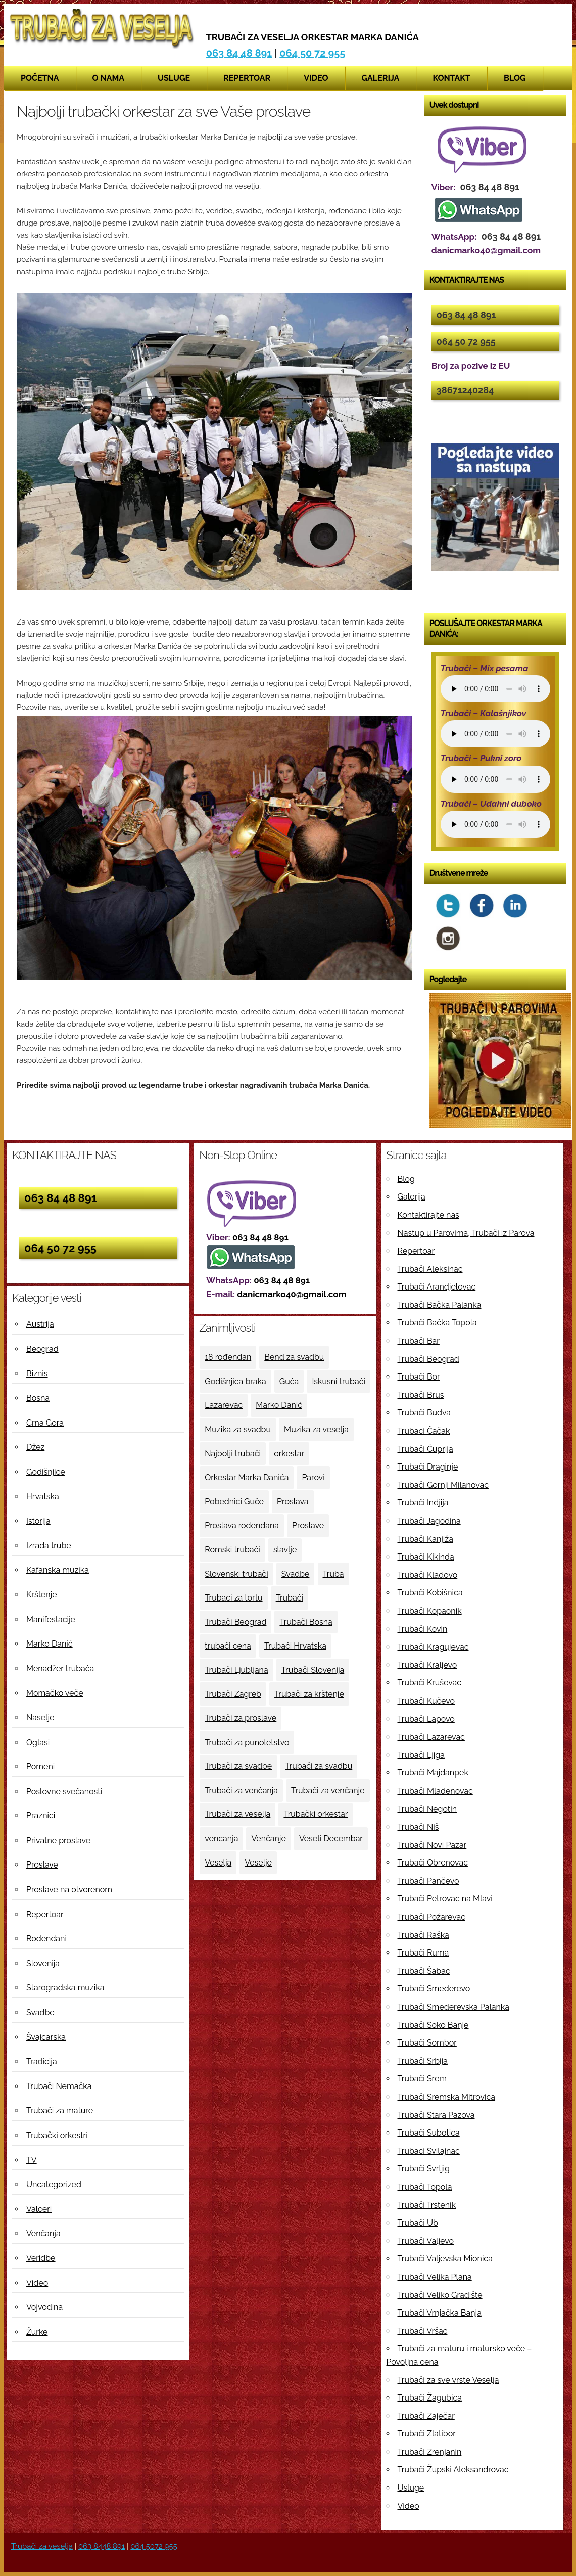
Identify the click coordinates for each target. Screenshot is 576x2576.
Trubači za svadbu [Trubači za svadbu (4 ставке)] (318, 1766)
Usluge (174, 78)
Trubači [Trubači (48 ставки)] (289, 1598)
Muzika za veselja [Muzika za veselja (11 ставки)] (316, 1429)
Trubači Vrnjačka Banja (440, 2313)
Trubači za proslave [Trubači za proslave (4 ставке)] (240, 1718)
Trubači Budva (424, 1412)
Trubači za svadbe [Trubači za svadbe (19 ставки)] (238, 1766)
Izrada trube (48, 1545)
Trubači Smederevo (434, 1988)
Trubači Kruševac (430, 1682)
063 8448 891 (101, 2546)
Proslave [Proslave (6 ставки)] (308, 1525)
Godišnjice (45, 1472)
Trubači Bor (419, 1377)
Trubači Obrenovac (433, 1863)
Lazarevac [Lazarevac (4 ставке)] (224, 1405)
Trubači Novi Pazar (432, 1845)
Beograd (42, 1349)
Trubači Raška (423, 1935)
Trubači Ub (418, 2223)
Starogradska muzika (65, 1987)
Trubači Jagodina (429, 1521)
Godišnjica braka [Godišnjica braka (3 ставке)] (235, 1381)
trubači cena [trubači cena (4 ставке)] (228, 1646)
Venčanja (43, 2233)
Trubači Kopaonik (430, 1611)
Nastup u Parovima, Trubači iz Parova (466, 1233)
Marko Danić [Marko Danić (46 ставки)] (279, 1405)
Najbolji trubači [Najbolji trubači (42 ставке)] (233, 1453)
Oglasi (38, 1742)
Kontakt (451, 78)
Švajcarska (46, 2037)
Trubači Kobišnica (430, 1592)
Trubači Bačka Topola (437, 1322)
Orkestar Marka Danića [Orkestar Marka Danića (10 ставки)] (247, 1477)
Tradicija (41, 2061)
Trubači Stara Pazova (436, 2115)
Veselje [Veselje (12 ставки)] (258, 1863)
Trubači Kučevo (426, 1701)
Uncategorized (53, 2184)
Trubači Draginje (428, 1467)
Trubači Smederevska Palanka (454, 2007)
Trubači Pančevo (428, 1881)
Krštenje (41, 1595)
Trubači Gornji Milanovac (443, 1485)
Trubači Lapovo (426, 1719)
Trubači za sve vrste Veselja (448, 2380)
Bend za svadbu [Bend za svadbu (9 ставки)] (294, 1357)
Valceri (39, 2209)
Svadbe (40, 2012)
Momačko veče (54, 1693)
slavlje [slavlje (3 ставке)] (285, 1550)
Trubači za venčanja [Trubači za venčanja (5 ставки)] (241, 1790)
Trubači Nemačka (58, 2086)
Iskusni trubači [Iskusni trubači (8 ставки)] (338, 1381)
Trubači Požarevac (431, 1917)
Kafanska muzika (57, 1570)
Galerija (381, 78)
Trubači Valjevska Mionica (445, 2258)
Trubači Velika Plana (435, 2277)
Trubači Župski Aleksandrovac (453, 2469)
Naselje (40, 1717)
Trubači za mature (59, 2110)
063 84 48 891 (239, 53)
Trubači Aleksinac (430, 1269)
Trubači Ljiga (421, 1755)
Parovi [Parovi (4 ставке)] (313, 1477)
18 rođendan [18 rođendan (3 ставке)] (228, 1357)
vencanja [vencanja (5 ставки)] (221, 1838)
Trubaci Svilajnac (429, 2151)
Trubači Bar (419, 1341)
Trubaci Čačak (424, 1431)
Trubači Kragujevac (433, 1647)
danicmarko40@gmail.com (291, 1294)
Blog (515, 78)
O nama (108, 78)
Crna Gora (45, 1423)
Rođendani (46, 1938)
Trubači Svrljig (424, 2168)
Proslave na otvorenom (69, 1889)
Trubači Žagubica (430, 2398)
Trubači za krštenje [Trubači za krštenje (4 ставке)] (309, 1694)
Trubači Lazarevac (431, 1737)
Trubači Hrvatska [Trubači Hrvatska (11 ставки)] (295, 1646)
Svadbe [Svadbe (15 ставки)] (295, 1574)
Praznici (40, 1815)
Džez (35, 1447)
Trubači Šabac (424, 1971)
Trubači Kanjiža (425, 1539)
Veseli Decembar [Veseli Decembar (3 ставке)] (331, 1838)
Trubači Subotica (429, 2133)
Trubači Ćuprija (425, 1449)
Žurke (36, 2332)
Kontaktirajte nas (428, 1215)
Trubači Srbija (423, 2061)
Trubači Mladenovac (435, 1791)
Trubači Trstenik (427, 2205)
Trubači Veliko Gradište (440, 2295)
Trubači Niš (418, 1827)
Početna (40, 78)
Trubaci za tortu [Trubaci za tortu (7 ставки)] (233, 1598)
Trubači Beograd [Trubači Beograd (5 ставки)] (235, 1622)
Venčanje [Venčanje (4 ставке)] (268, 1838)
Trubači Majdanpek (433, 1773)
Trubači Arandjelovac (437, 1287)
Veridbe (41, 2258)
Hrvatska (42, 1496)
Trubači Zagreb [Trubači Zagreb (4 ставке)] (233, 1694)
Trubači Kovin (423, 1629)
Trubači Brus (421, 1395)
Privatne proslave (58, 1840)
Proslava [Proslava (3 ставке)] (292, 1501)
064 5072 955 (153, 2546)
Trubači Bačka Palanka (440, 1305)
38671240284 (465, 390)
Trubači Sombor (427, 2043)
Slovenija (43, 1963)
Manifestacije (50, 1619)
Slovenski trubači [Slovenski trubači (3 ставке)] (236, 1574)
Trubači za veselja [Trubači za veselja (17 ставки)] (237, 1814)
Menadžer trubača (60, 1668)
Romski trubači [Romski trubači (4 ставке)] (232, 1550)
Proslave (42, 1865)
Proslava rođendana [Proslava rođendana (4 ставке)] (242, 1525)
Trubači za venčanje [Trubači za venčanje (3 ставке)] (327, 1790)
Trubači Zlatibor (427, 2433)
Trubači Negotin (427, 1809)
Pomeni (40, 1766)
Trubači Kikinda (426, 1557)
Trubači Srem (422, 2078)
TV (31, 2160)
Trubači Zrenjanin (430, 2452)
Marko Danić (49, 1644)
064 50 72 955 (312, 53)
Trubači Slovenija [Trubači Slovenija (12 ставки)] (312, 1670)
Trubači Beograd (428, 1359)
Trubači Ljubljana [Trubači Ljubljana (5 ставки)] (236, 1670)
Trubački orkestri (57, 2135)
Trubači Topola (425, 2187)
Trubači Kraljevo (427, 1665)
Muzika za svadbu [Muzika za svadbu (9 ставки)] (238, 1429)
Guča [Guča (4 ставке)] (289, 1381)
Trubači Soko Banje (433, 2025)
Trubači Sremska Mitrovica (447, 2097)
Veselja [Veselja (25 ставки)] (218, 1863)
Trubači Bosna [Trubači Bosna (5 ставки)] (305, 1622)
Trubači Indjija (423, 1502)
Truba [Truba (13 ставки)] (333, 1574)
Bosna (38, 1398)
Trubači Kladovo (428, 1575)
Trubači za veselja (42, 2546)
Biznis (37, 1374)
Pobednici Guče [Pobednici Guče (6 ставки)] (234, 1501)
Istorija (38, 1521)
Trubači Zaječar (426, 2416)
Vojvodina (44, 2307)
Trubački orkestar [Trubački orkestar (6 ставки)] (315, 1814)
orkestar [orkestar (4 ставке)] (289, 1453)
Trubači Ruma (423, 1953)
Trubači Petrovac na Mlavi (445, 1898)
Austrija (40, 1324)
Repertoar (246, 78)
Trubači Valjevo (426, 2241)
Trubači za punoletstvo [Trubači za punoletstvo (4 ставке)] (247, 1742)
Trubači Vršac (423, 2331)
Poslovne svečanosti (64, 1791)
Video (316, 78)
